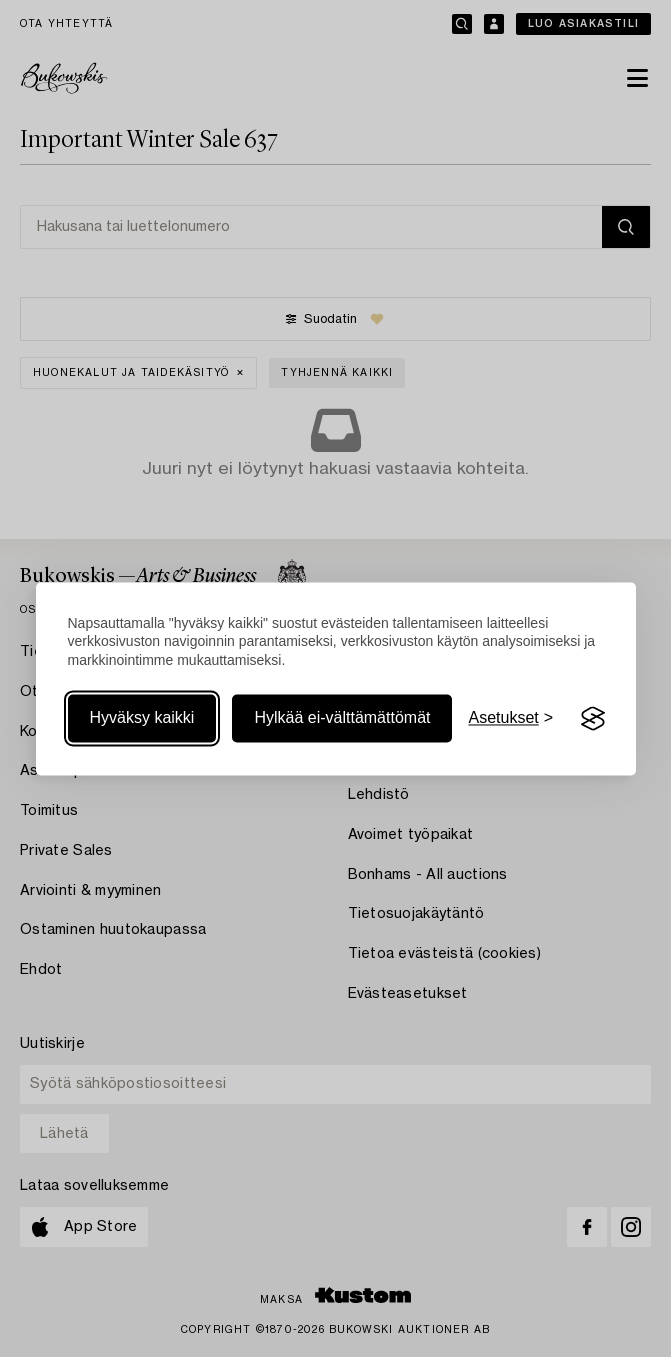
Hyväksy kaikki (142, 718)
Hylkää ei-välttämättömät (342, 718)
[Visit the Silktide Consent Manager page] (593, 719)
